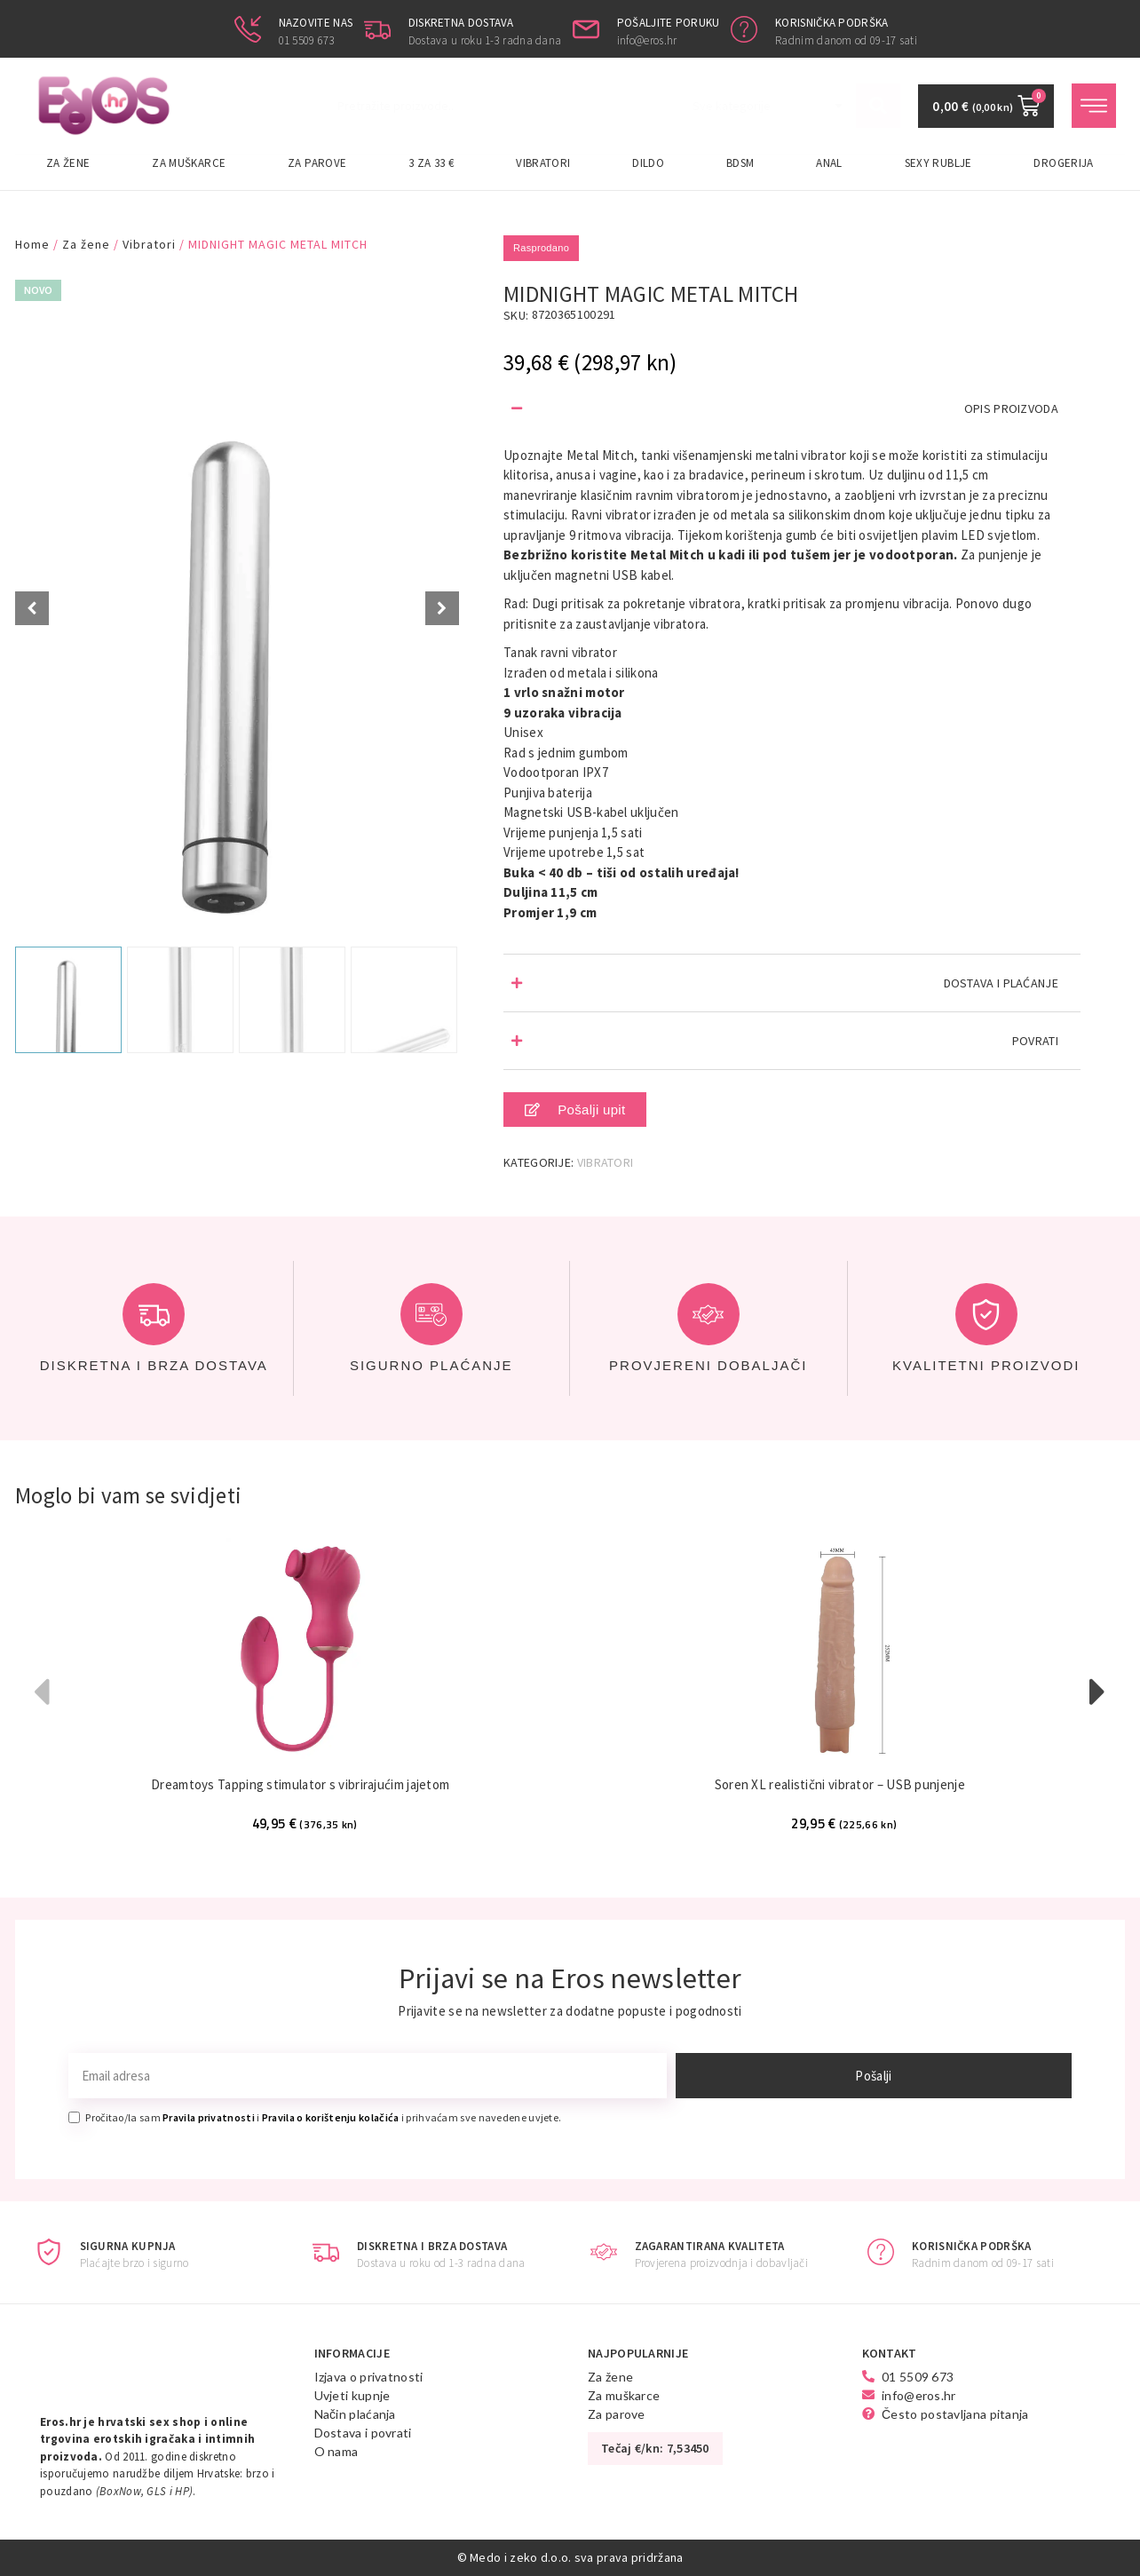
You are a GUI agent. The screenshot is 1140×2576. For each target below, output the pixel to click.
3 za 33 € (431, 162)
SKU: (515, 315)
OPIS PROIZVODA (1011, 408)
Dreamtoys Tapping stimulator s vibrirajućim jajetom (300, 1784)
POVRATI (1035, 1040)
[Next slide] (442, 608)
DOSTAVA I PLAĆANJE (1001, 983)
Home (32, 244)
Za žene (68, 162)
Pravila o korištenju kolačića (331, 2116)
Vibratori (543, 162)
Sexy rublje (938, 162)
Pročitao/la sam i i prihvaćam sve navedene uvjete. (323, 2116)
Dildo (648, 162)
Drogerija (1063, 162)
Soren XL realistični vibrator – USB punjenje (840, 1784)
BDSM (740, 162)
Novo (38, 290)
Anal (829, 162)
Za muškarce (189, 162)
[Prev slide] (32, 608)
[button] (792, 408)
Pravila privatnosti (208, 2116)
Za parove (317, 162)
